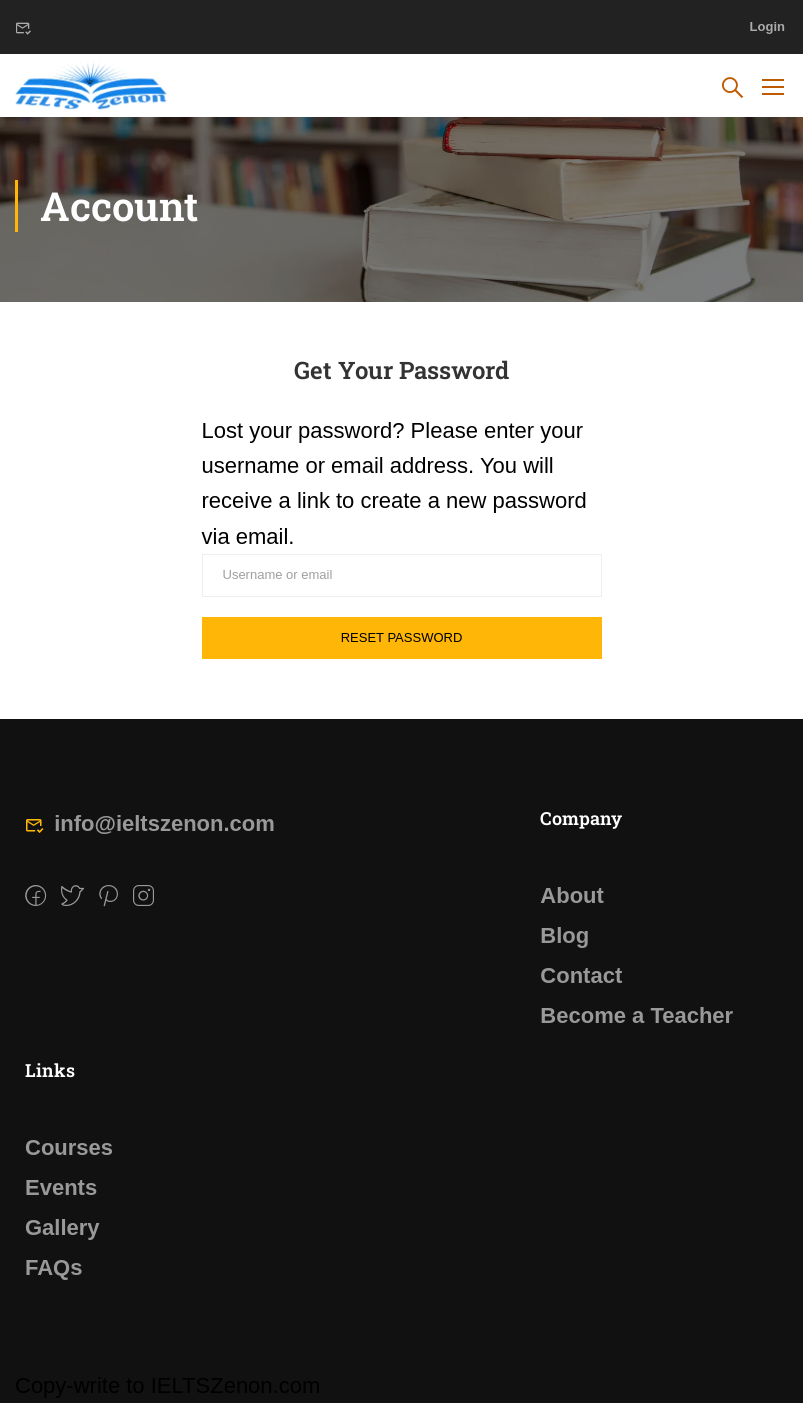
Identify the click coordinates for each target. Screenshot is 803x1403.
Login (767, 26)
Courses (69, 1147)
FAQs (53, 1267)
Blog (564, 935)
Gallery (62, 1227)
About (572, 895)
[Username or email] (402, 575)
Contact (581, 975)
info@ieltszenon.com (150, 823)
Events (61, 1187)
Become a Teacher (636, 1015)
